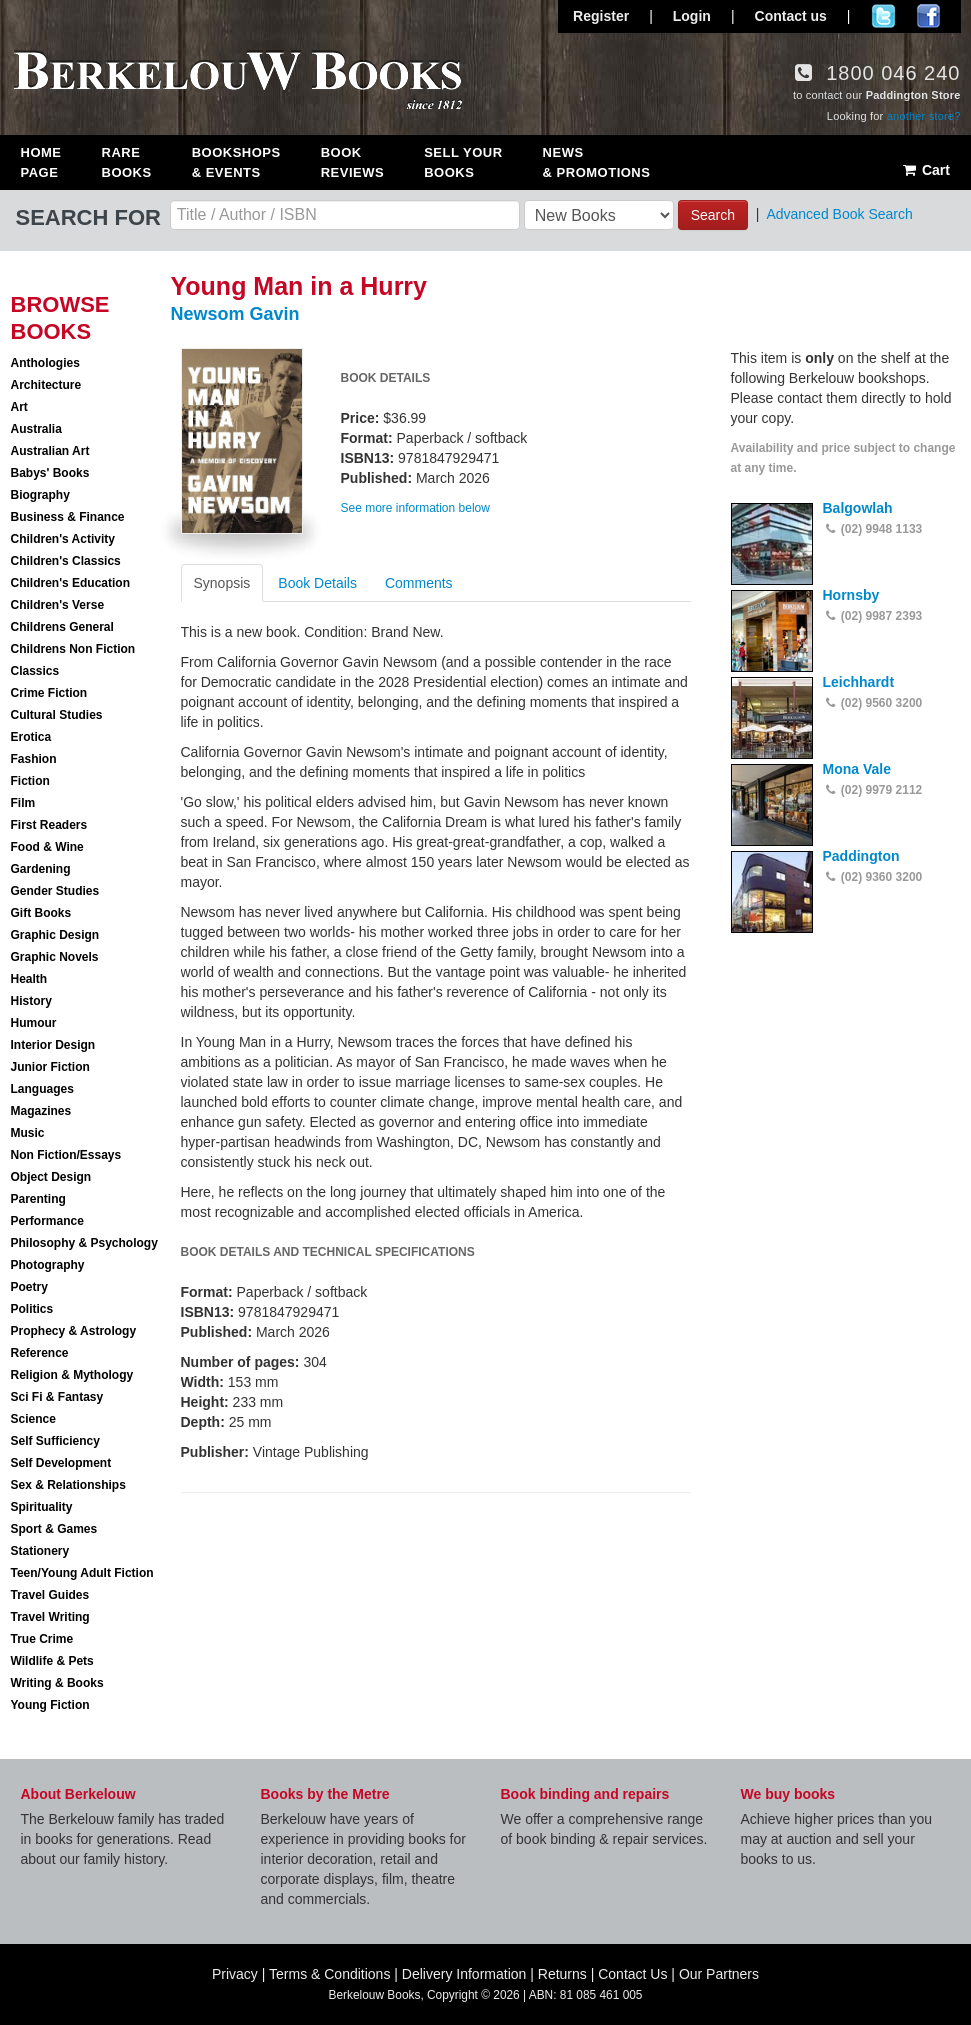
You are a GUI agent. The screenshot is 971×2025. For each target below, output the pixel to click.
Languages (42, 1089)
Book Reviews (352, 162)
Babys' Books (50, 473)
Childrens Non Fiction (73, 649)
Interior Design (53, 1045)
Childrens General (62, 627)
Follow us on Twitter (883, 16)
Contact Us (632, 1974)
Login (692, 16)
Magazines (41, 1111)
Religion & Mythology (72, 1375)
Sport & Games (54, 1529)
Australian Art (50, 451)
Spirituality (42, 1507)
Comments (419, 583)
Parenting (38, 1199)
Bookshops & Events (236, 162)
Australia (36, 429)
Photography (48, 1265)
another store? (924, 116)
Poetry (29, 1287)
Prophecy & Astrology (74, 1331)
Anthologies (45, 363)
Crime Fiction (49, 693)
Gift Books (41, 913)
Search (713, 215)
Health (29, 979)
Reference (40, 1353)
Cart (925, 170)
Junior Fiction (50, 1067)
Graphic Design (55, 935)
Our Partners (719, 1974)
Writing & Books (57, 1683)
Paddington (861, 856)
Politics (32, 1309)
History (31, 1001)
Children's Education (71, 583)
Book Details (317, 583)
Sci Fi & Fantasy (57, 1397)
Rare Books (127, 162)
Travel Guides (50, 1595)
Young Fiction (50, 1705)
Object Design (51, 1177)
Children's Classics (66, 561)
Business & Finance (68, 517)
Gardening (41, 869)
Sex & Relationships (68, 1485)
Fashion (34, 759)
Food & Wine (47, 847)
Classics (35, 671)
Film (23, 803)
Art (19, 407)
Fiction (30, 781)
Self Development (61, 1463)
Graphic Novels (55, 957)
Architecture (46, 385)
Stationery (40, 1551)
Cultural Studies (57, 715)
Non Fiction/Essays (66, 1155)
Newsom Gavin (235, 314)
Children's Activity (63, 539)
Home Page (41, 162)
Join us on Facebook (928, 16)
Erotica (31, 737)
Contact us (791, 16)
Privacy (235, 1974)
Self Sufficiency (55, 1441)
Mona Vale (857, 769)
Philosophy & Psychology (84, 1243)
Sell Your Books (463, 162)
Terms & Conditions (329, 1974)
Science (33, 1419)
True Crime (42, 1639)
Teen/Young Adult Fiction (82, 1573)
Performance (47, 1221)
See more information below (415, 508)
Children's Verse (58, 605)
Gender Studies (55, 891)
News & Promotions (597, 162)
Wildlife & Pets (52, 1661)
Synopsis (222, 583)
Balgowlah (858, 508)
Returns (562, 1974)
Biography (40, 495)
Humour (34, 1023)
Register (601, 16)
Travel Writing (50, 1617)
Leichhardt (859, 682)
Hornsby (851, 595)
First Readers (49, 825)
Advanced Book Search (839, 214)
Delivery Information (464, 1974)
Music (28, 1133)
